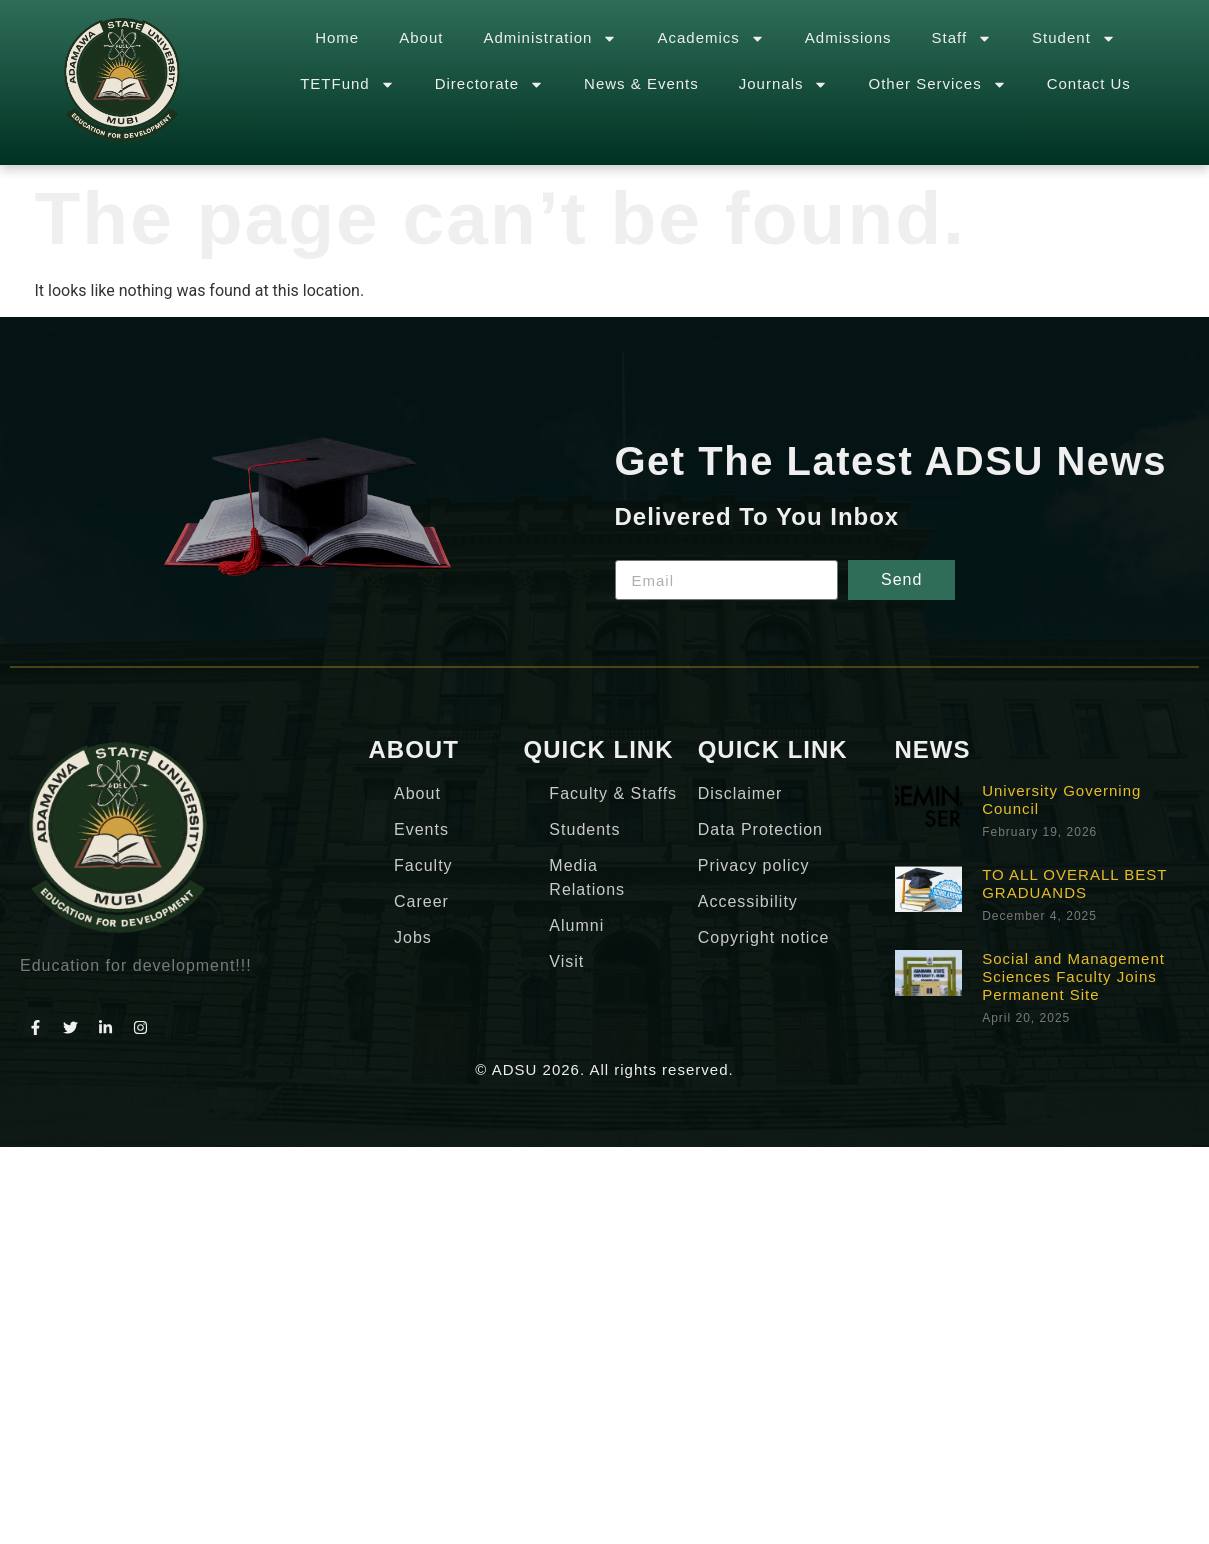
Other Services (937, 84)
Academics (710, 38)
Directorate (489, 84)
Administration (550, 38)
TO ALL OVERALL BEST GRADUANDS (1074, 883)
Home (337, 37)
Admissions (848, 37)
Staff (962, 38)
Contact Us (1089, 83)
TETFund (347, 84)
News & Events (641, 83)
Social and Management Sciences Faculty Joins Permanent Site (1073, 976)
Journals (784, 84)
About (421, 37)
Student (1074, 38)
